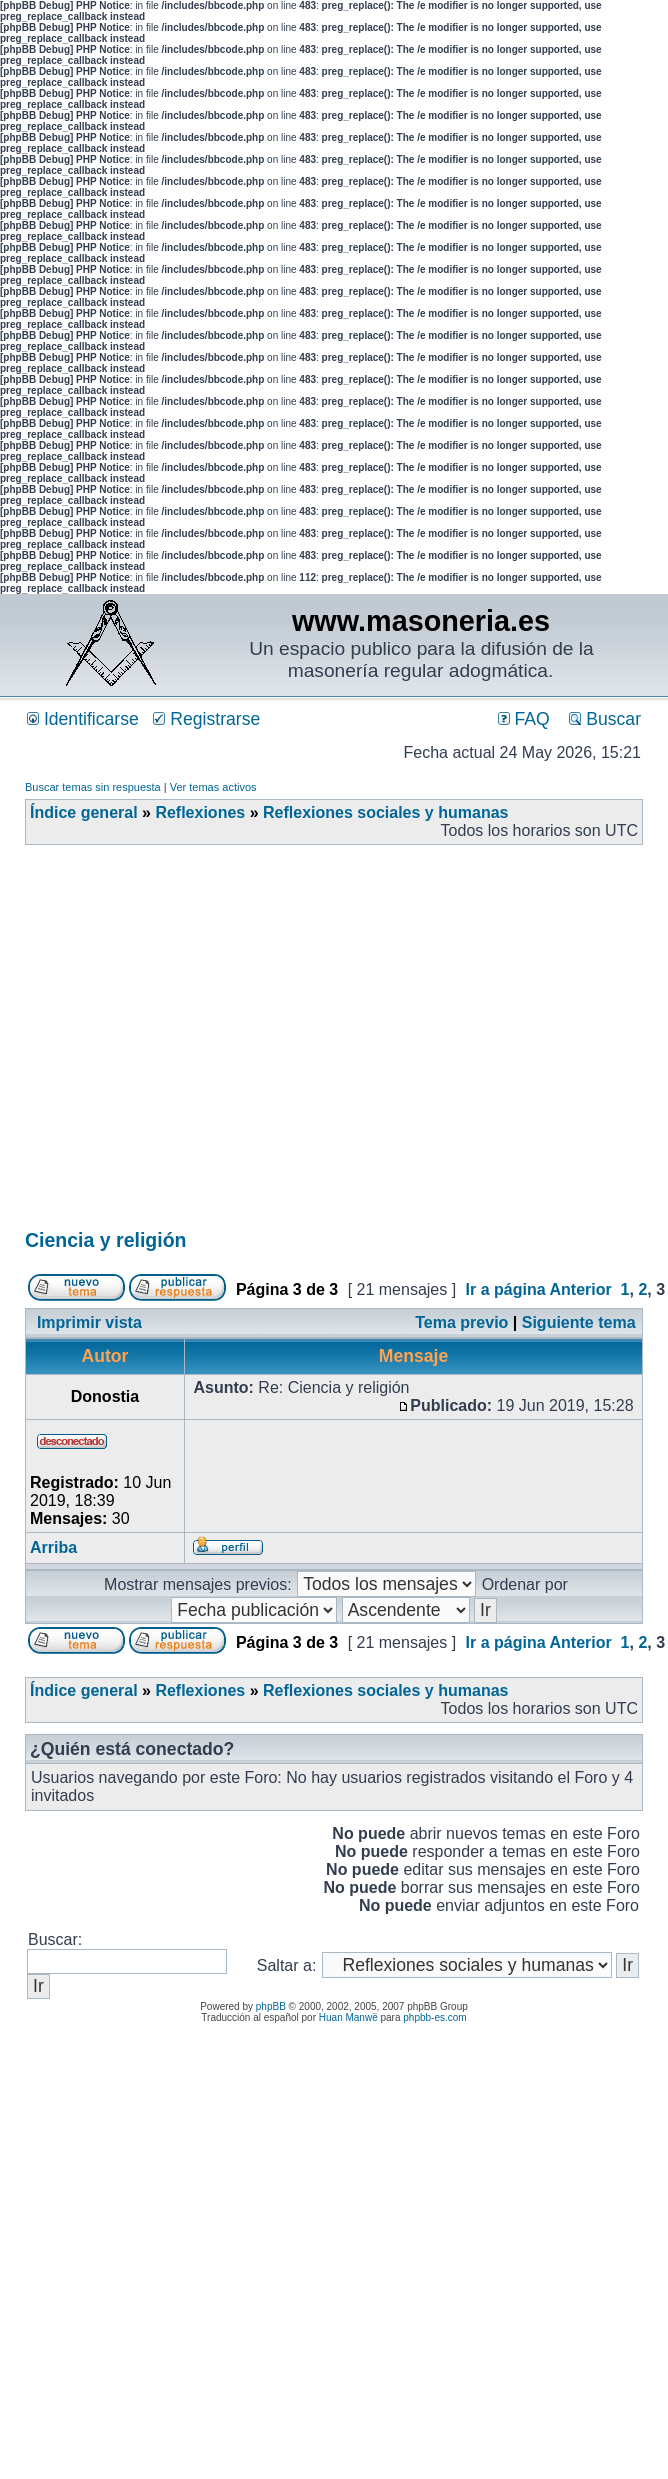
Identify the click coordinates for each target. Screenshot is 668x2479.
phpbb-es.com (434, 2017)
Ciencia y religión (105, 1240)
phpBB (271, 2006)
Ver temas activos (213, 787)
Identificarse (83, 719)
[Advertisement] (187, 1043)
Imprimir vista (89, 1322)
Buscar (605, 719)
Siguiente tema (579, 1322)
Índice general (84, 812)
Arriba (53, 1547)
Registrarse (206, 719)
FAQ (524, 719)
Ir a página (506, 1289)
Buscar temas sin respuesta (93, 787)
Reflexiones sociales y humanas (385, 812)
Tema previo (461, 1322)
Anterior (580, 1289)
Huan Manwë (348, 2017)
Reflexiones (200, 812)
